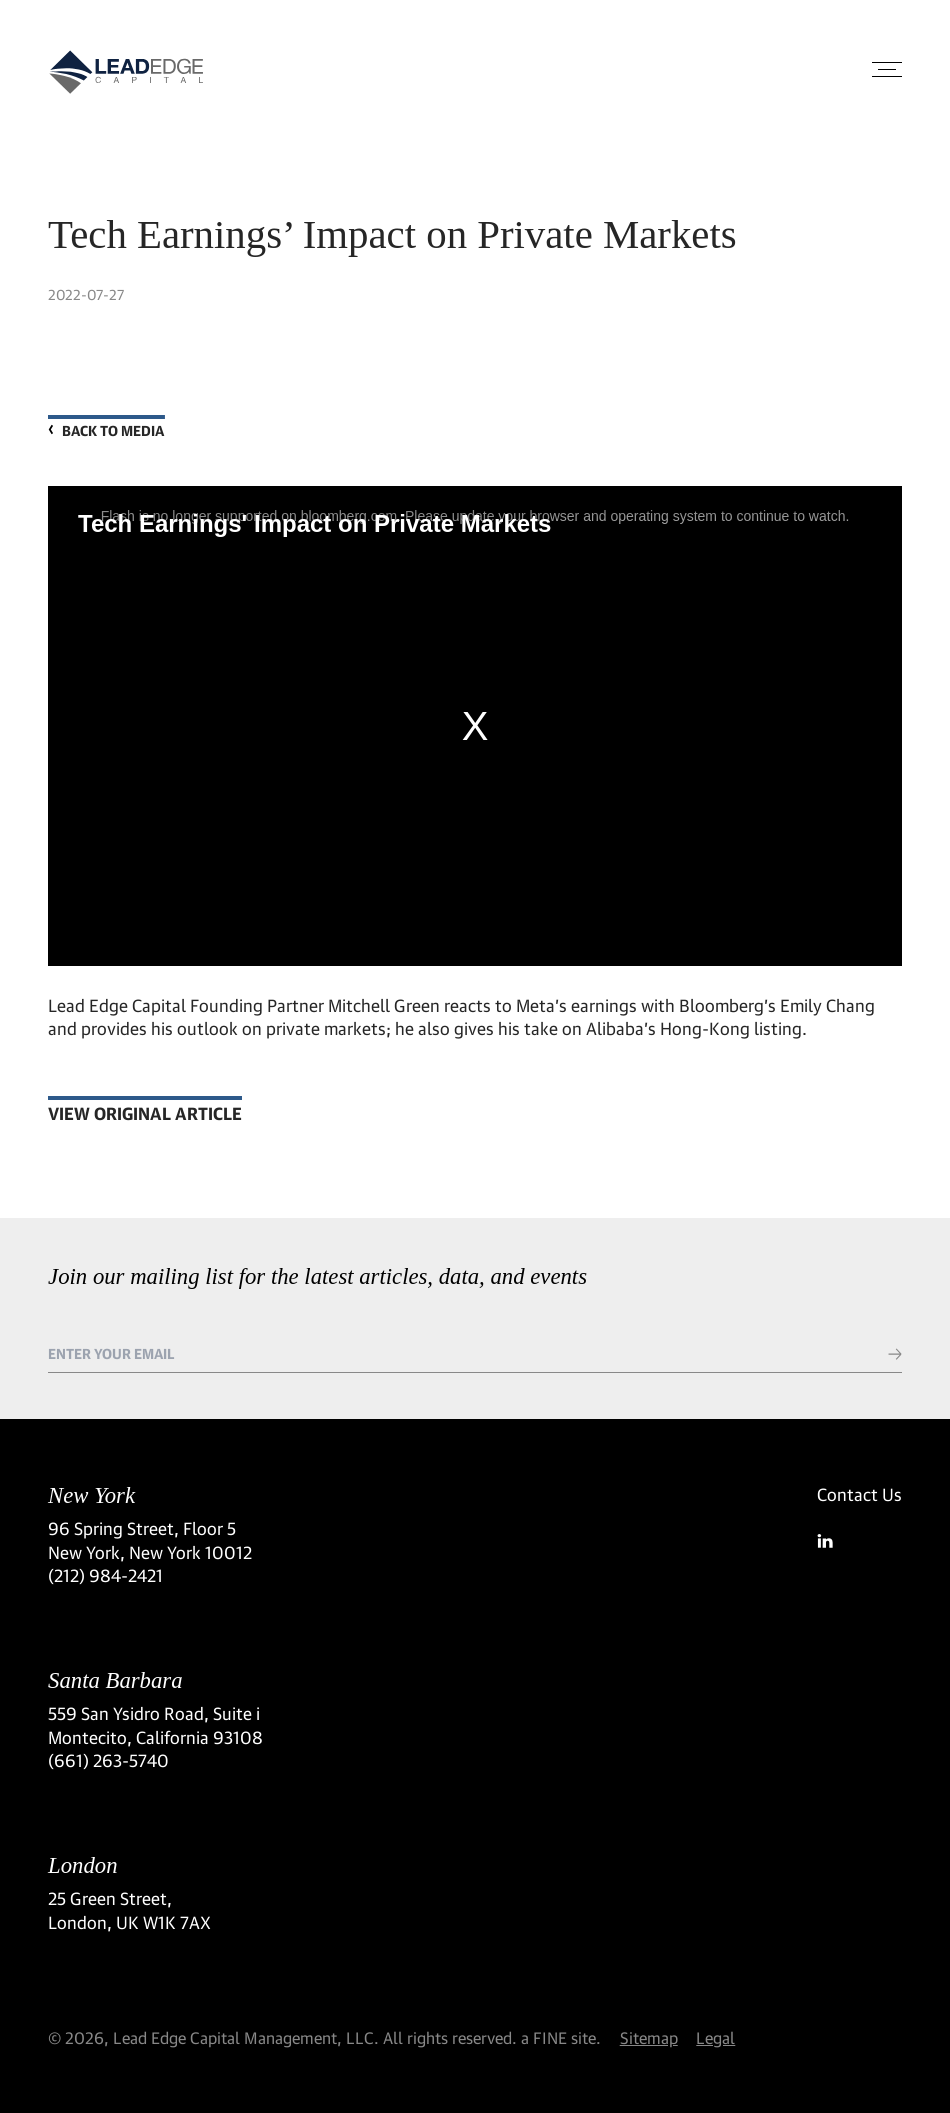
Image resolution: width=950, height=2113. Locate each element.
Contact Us (859, 1494)
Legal (715, 2037)
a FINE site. (561, 2037)
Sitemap (649, 2037)
